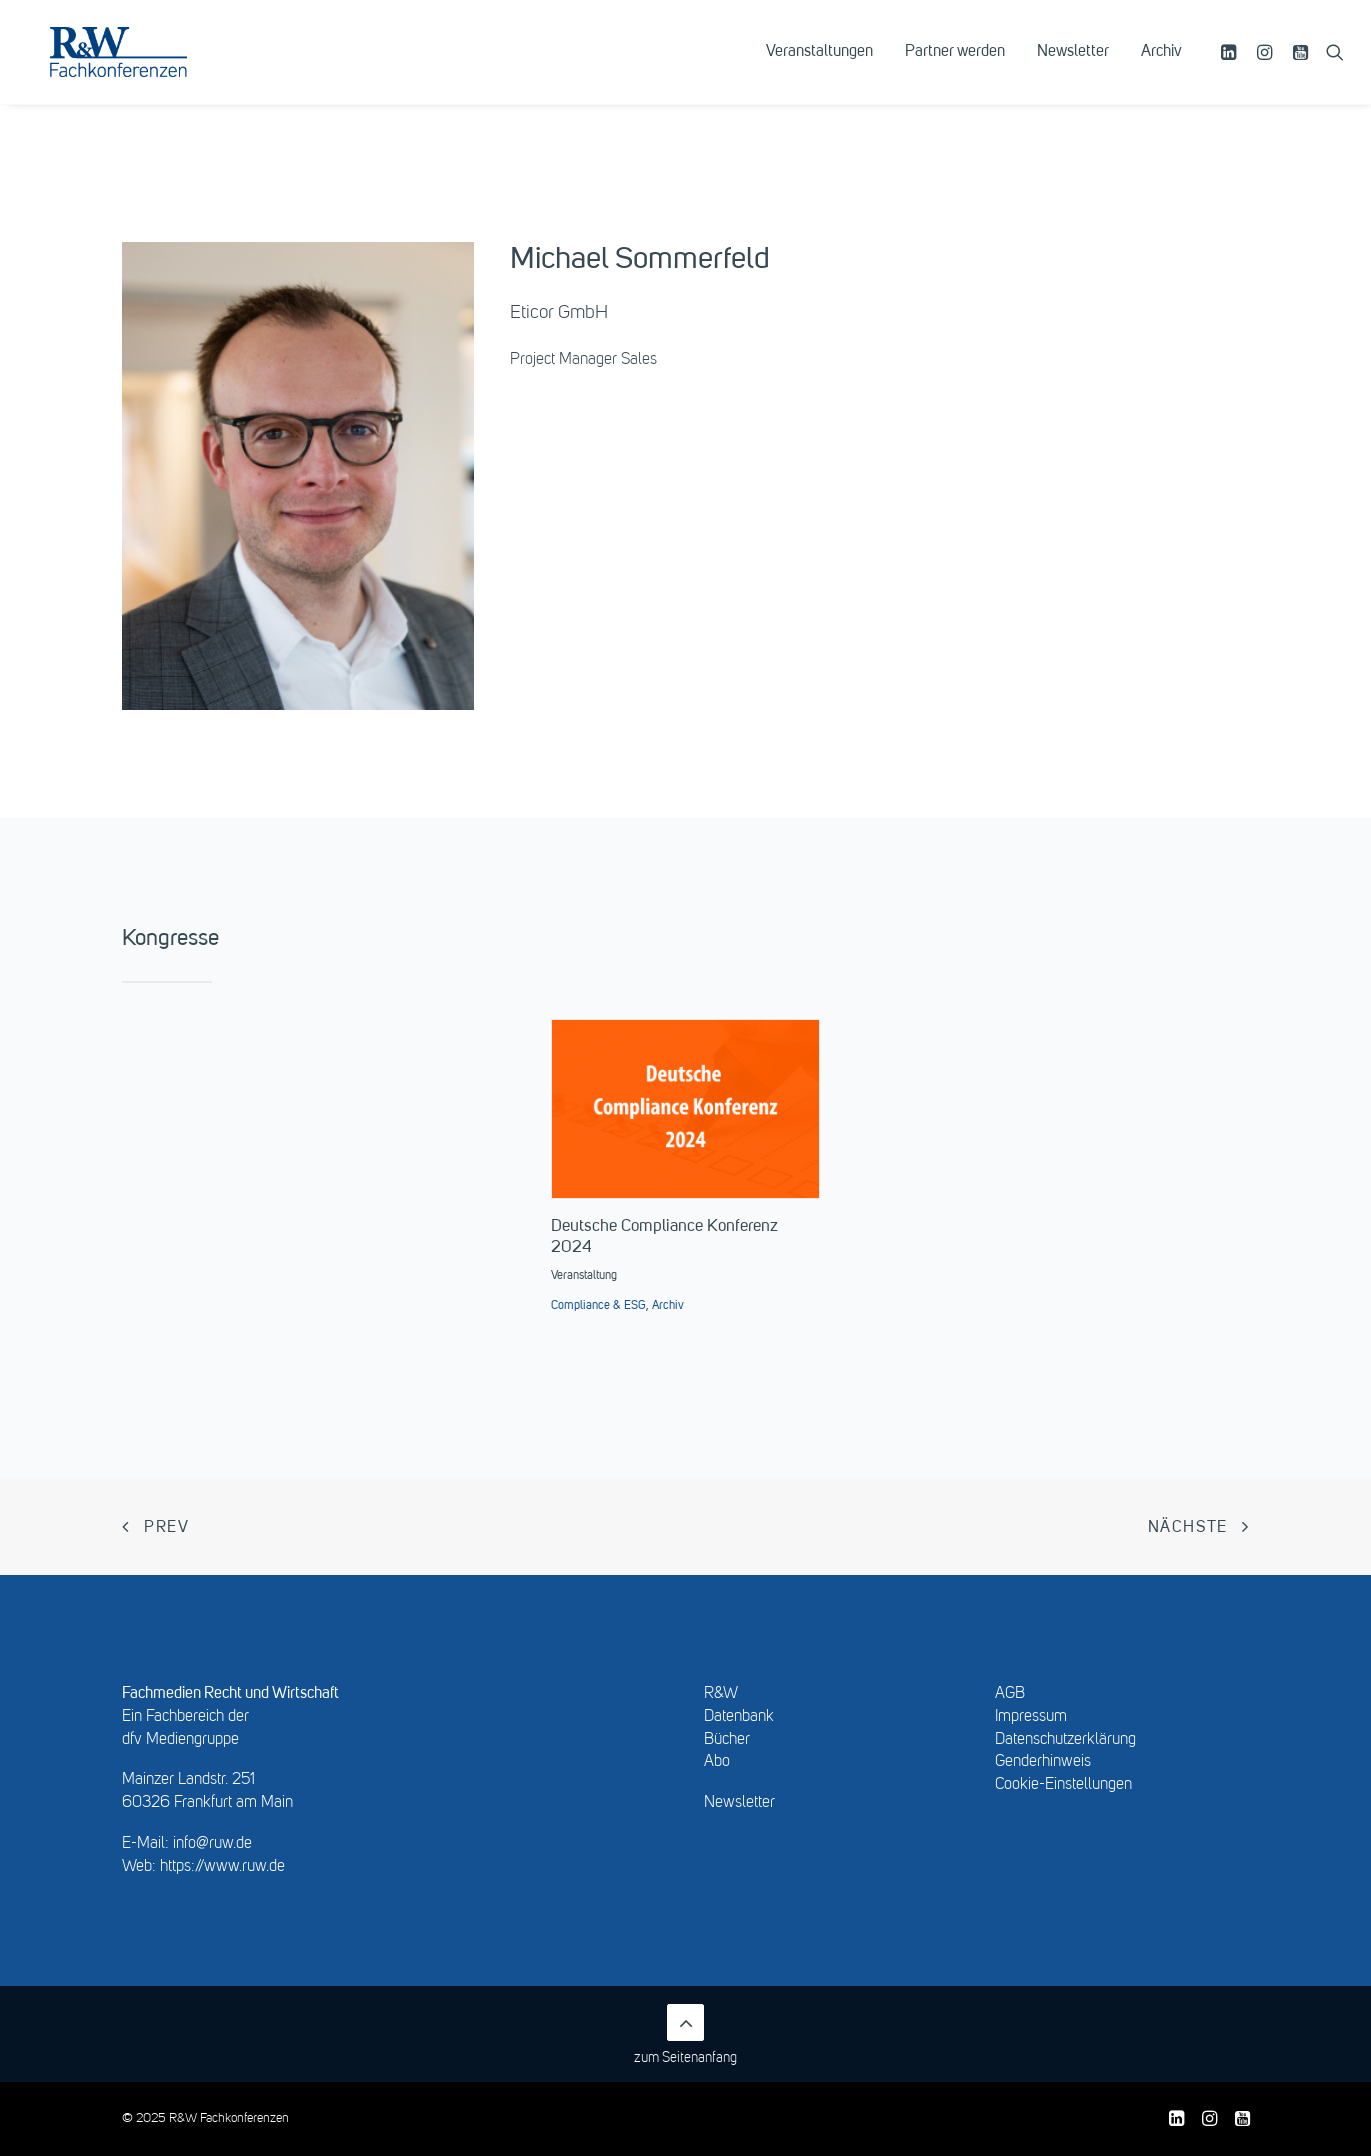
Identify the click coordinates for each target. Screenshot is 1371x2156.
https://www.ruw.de (222, 1867)
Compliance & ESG (598, 1306)
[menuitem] (819, 67)
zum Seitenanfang (685, 2034)
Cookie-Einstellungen (1063, 1785)
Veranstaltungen (819, 67)
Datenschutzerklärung (1065, 1740)
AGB (1010, 1694)
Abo (717, 1762)
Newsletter (1073, 67)
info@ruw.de (212, 1844)
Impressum (1031, 1717)
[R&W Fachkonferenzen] (144, 67)
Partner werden (955, 67)
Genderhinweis (1043, 1762)
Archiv (1161, 67)
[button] (1231, 67)
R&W (721, 1694)
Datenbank (739, 1717)
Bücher (727, 1740)
